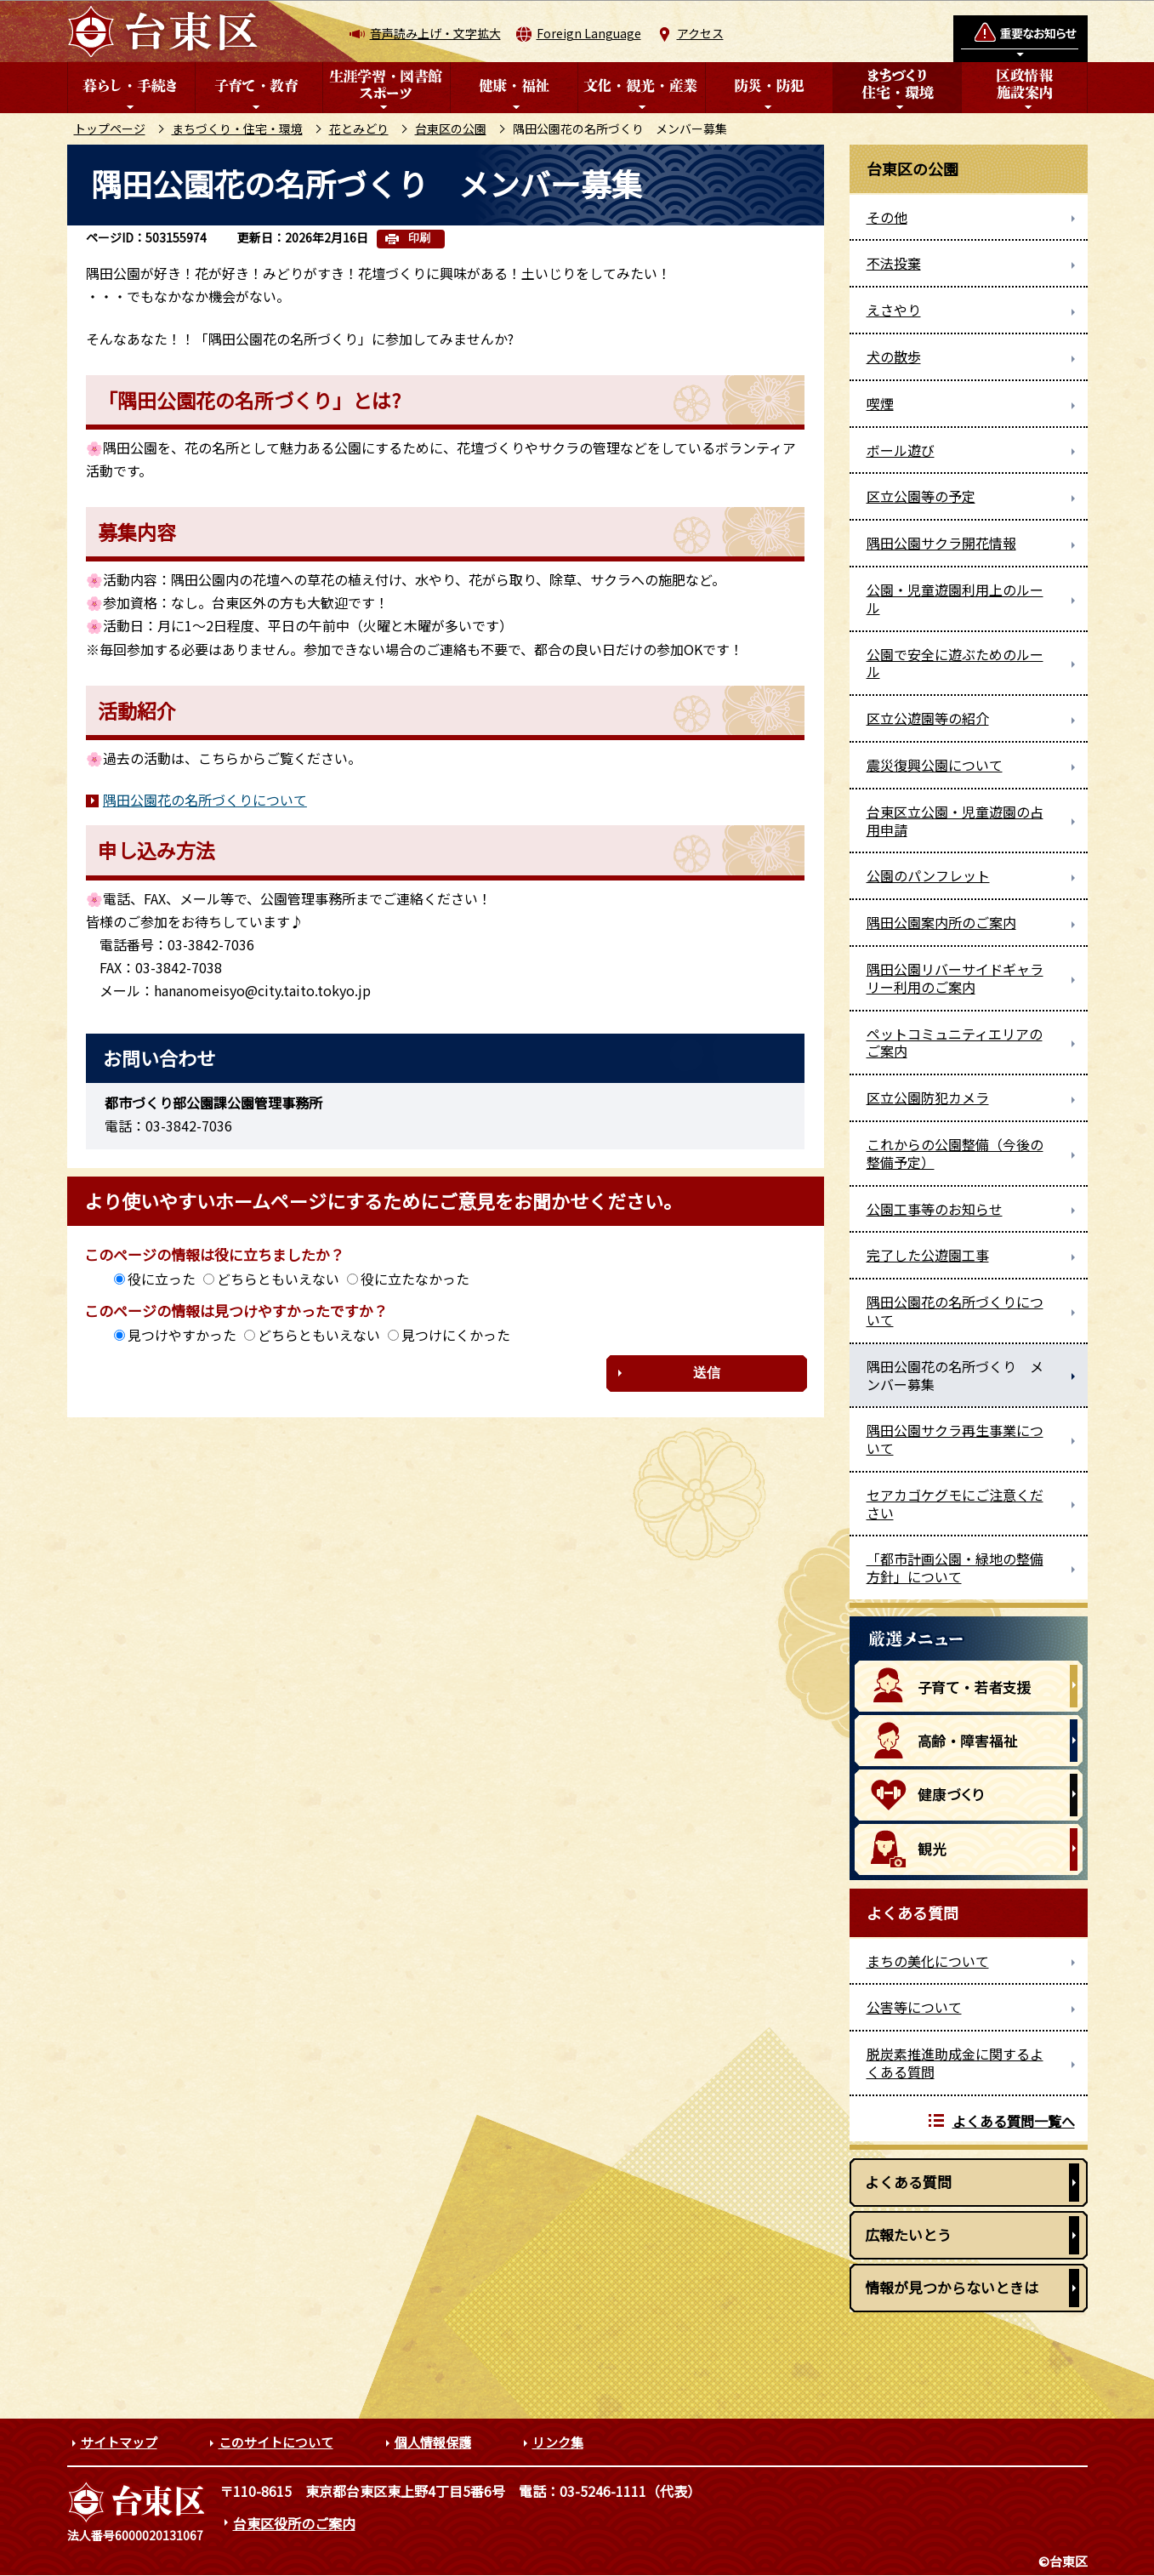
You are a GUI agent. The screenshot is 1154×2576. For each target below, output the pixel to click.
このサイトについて (276, 2442)
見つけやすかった (182, 1335)
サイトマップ (119, 2442)
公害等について (914, 2007)
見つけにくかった (455, 1335)
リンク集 (557, 2442)
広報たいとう (908, 2234)
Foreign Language (589, 33)
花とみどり (359, 128)
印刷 (419, 237)
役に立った (162, 1278)
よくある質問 (908, 2181)
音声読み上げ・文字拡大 (435, 33)
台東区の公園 (450, 128)
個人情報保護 (433, 2442)
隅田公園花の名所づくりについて (205, 799)
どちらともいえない (278, 1278)
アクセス (700, 33)
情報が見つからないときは (951, 2287)
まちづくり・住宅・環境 (237, 128)
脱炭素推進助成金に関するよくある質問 (955, 2062)
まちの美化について (928, 1961)
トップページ (109, 128)
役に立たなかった (415, 1278)
